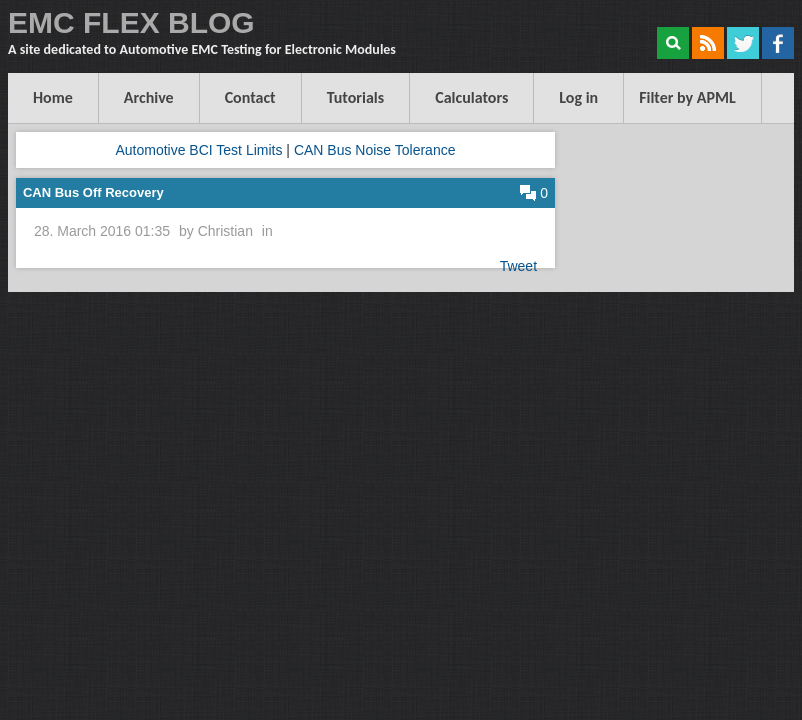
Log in (578, 97)
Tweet (518, 266)
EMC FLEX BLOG (131, 22)
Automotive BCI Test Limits (198, 150)
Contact (250, 97)
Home (53, 97)
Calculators (471, 97)
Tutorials (356, 97)
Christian (225, 231)
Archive (149, 97)
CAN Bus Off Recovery (93, 192)
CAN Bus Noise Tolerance (375, 150)
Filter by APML (687, 97)
